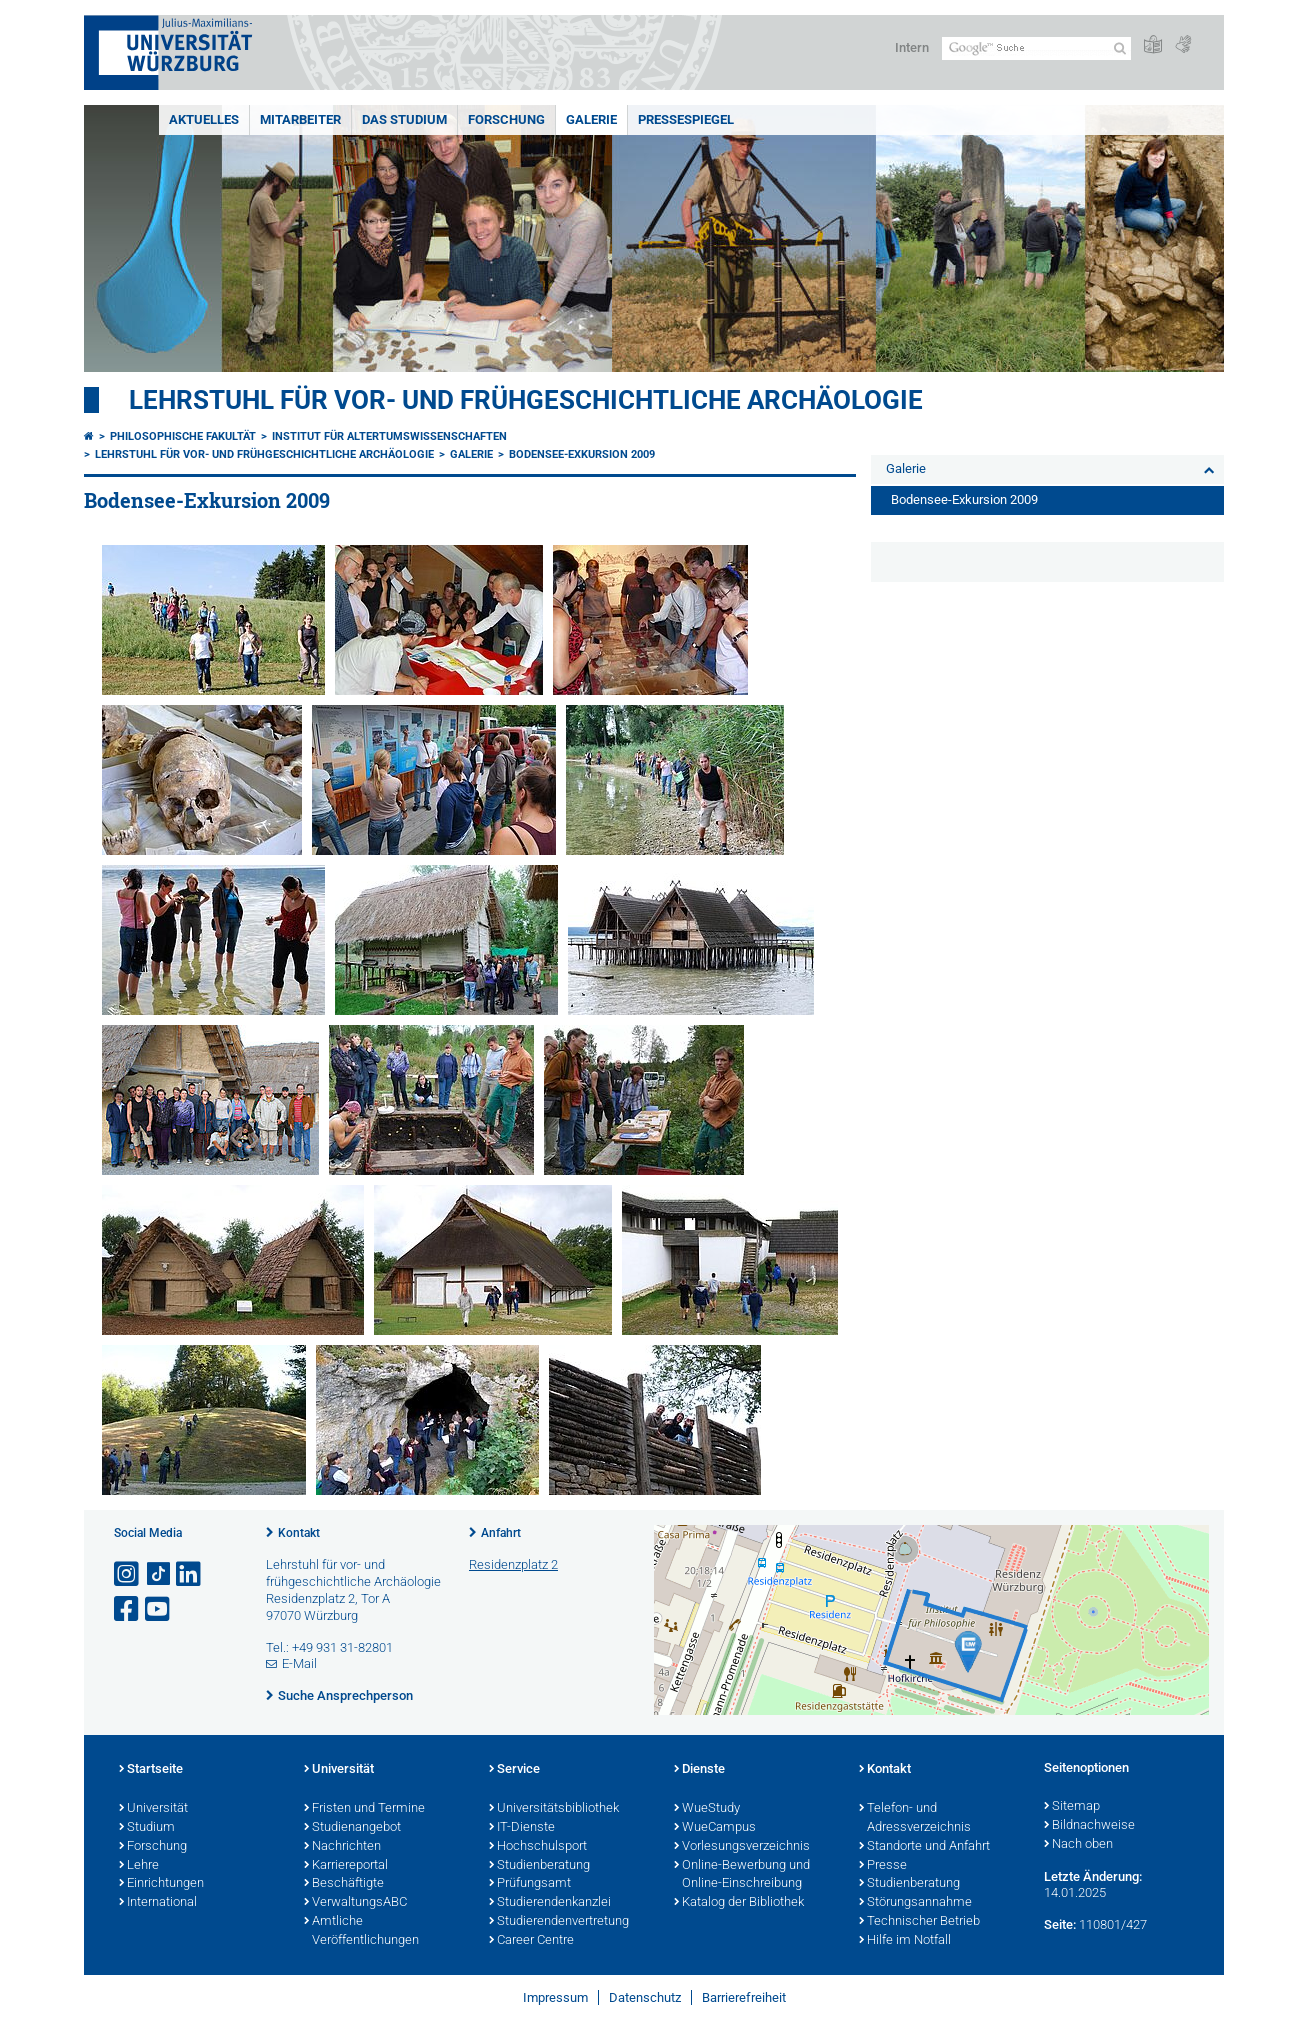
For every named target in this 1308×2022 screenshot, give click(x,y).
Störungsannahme (915, 1903)
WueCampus (715, 1828)
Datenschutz (645, 1997)
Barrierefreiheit (744, 1997)
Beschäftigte (344, 1884)
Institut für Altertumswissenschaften (389, 436)
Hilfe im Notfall (905, 1941)
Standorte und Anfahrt (924, 1847)
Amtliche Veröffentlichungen (361, 1931)
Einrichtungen (161, 1884)
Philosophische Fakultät (183, 436)
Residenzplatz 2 (513, 1564)
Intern (912, 47)
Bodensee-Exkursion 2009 (582, 454)
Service (514, 1770)
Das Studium (404, 119)
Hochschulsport (538, 1847)
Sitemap (1072, 1807)
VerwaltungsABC (355, 1903)
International (158, 1903)
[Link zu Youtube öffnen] (159, 1609)
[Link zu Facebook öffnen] (128, 1609)
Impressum (555, 1997)
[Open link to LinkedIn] (190, 1574)
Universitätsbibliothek (554, 1809)
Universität (153, 1809)
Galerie (591, 119)
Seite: (1060, 1924)
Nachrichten (342, 1847)
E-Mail (299, 1663)
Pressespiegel (686, 119)
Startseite (151, 1770)
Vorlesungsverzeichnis (742, 1847)
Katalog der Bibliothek (739, 1903)
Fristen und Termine (364, 1809)
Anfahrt (501, 1533)
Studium (147, 1828)
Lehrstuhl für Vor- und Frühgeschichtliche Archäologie (526, 400)
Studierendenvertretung (559, 1922)
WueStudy (707, 1809)
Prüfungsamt (530, 1884)
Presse (883, 1866)
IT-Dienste (522, 1828)
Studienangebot (352, 1828)
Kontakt (299, 1533)
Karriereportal (346, 1866)
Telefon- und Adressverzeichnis (915, 1818)
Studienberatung (539, 1866)
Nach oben (1078, 1845)
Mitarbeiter (300, 119)
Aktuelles (204, 119)
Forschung (506, 119)
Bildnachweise (1089, 1826)
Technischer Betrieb (919, 1922)
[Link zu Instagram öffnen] (128, 1574)
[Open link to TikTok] (159, 1574)
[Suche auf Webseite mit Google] (1036, 48)
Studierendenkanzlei (550, 1903)
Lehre (139, 1866)
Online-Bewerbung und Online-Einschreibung (742, 1875)
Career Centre (531, 1941)
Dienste (699, 1770)
